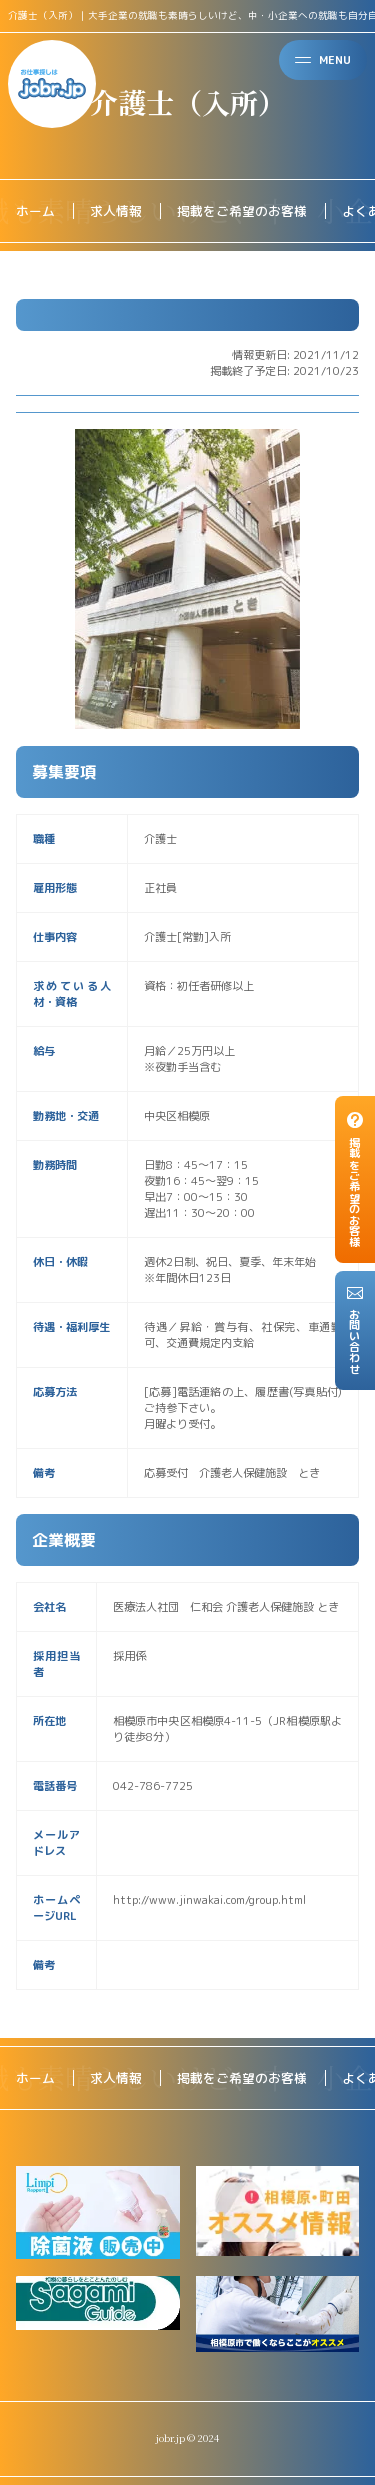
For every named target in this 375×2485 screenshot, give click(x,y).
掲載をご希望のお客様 (242, 211)
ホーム (35, 211)
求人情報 (116, 211)
